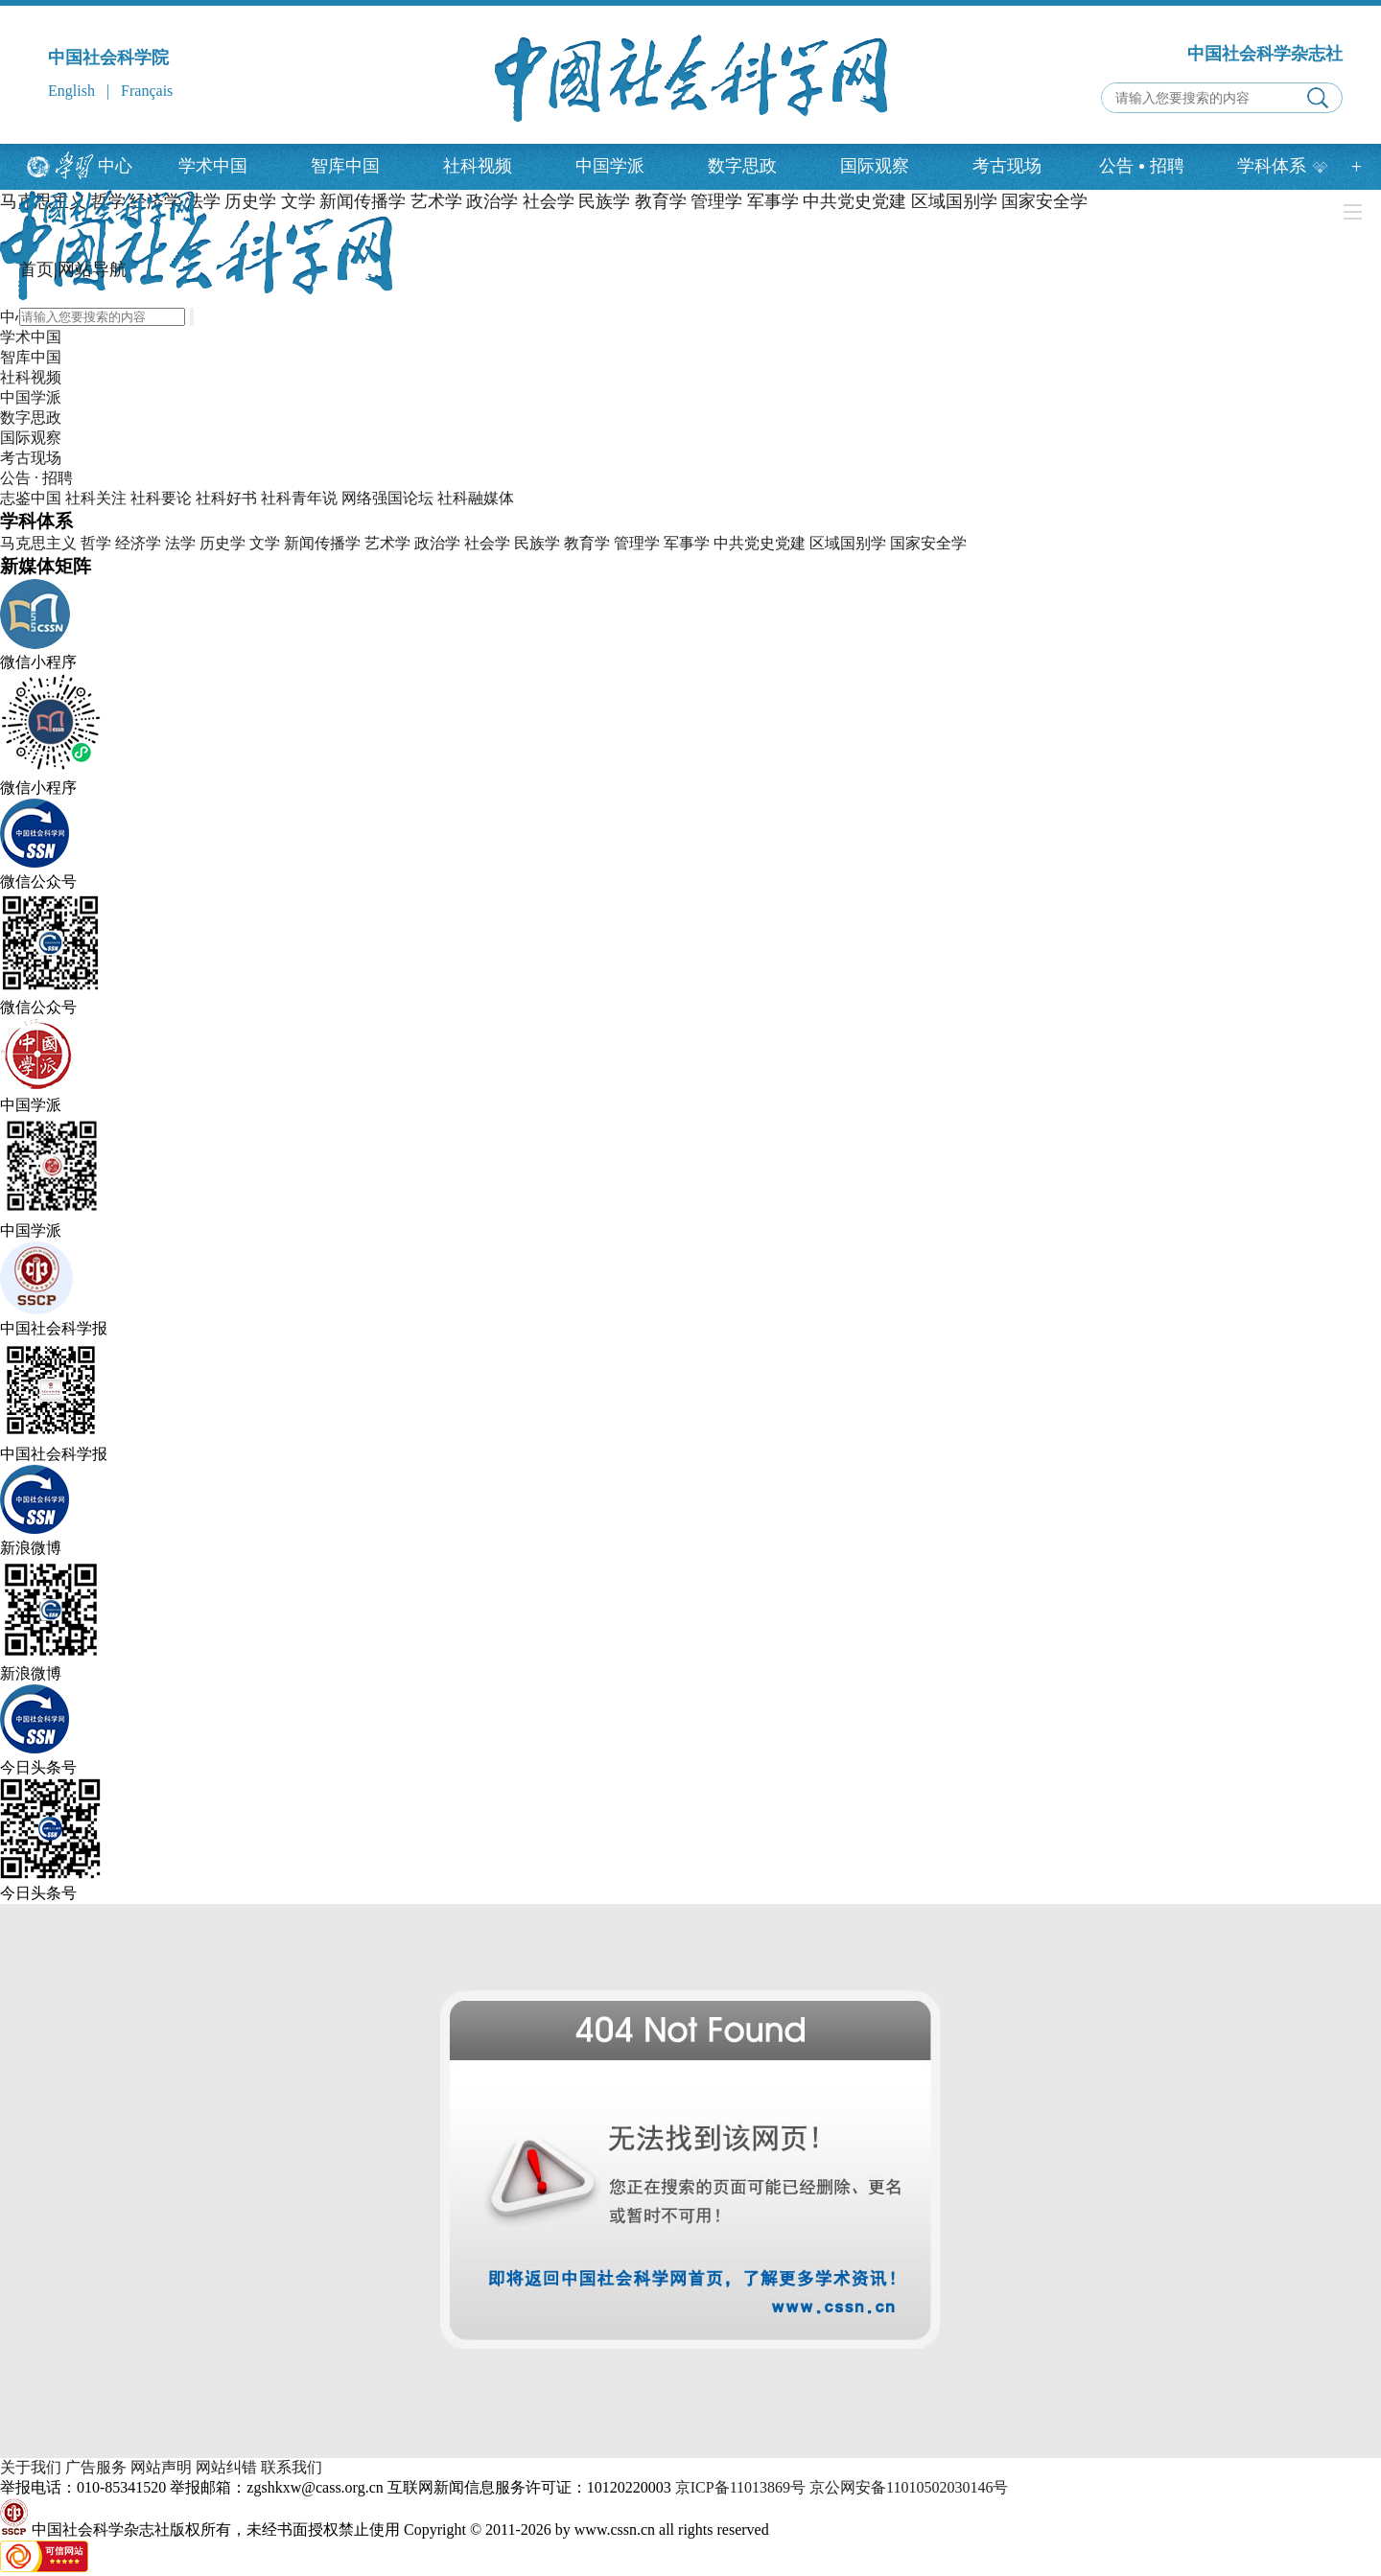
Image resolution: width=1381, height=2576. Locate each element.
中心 (115, 165)
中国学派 (609, 165)
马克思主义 (38, 543)
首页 (36, 269)
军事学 (687, 543)
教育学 (587, 543)
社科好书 (226, 498)
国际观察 (874, 165)
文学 (264, 543)
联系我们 (291, 2467)
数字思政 (742, 165)
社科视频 (477, 165)
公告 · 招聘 (36, 478)
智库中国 (345, 165)
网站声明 (161, 2467)
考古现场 (1007, 165)
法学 (180, 543)
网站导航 (92, 269)
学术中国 (212, 165)
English (71, 90)
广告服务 (96, 2467)
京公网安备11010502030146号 (908, 2487)
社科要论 (161, 498)
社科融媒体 (475, 498)
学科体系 (1282, 165)
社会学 (487, 543)
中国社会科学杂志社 (1265, 53)
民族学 (537, 543)
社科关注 (96, 498)
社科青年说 (299, 498)
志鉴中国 (30, 498)
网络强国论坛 (387, 498)
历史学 (222, 543)
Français (147, 90)
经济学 (138, 543)
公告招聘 (1141, 165)
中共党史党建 (760, 543)
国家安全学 (928, 543)
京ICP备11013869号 (740, 2487)
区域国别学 (847, 543)
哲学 (96, 543)
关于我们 (30, 2467)
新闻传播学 (322, 543)
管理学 (637, 543)
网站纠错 (226, 2467)
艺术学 (387, 543)
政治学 (437, 543)
